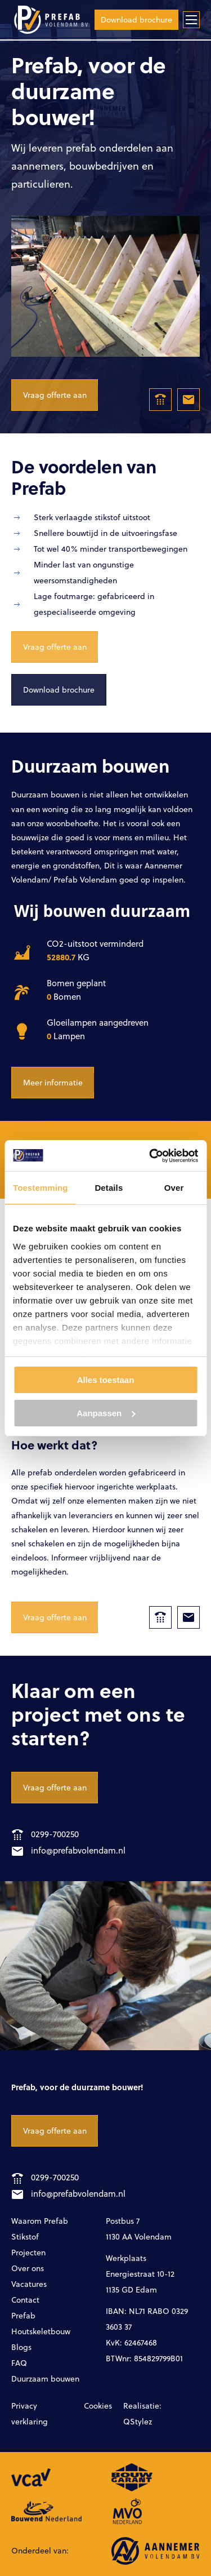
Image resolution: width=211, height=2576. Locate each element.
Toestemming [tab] (40, 1187)
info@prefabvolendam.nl (68, 1850)
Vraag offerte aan (55, 395)
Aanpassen (106, 1413)
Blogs (21, 2347)
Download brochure (136, 19)
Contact (25, 2299)
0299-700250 (45, 1834)
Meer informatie (53, 1082)
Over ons (27, 2268)
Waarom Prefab (39, 2221)
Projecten (28, 2252)
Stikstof (25, 2236)
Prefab (23, 2315)
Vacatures (29, 2284)
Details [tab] (109, 1187)
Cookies (98, 2405)
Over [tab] (174, 1187)
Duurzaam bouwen (45, 2378)
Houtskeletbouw (40, 2331)
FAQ (19, 2363)
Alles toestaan (105, 1380)
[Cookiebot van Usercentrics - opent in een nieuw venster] (150, 1156)
